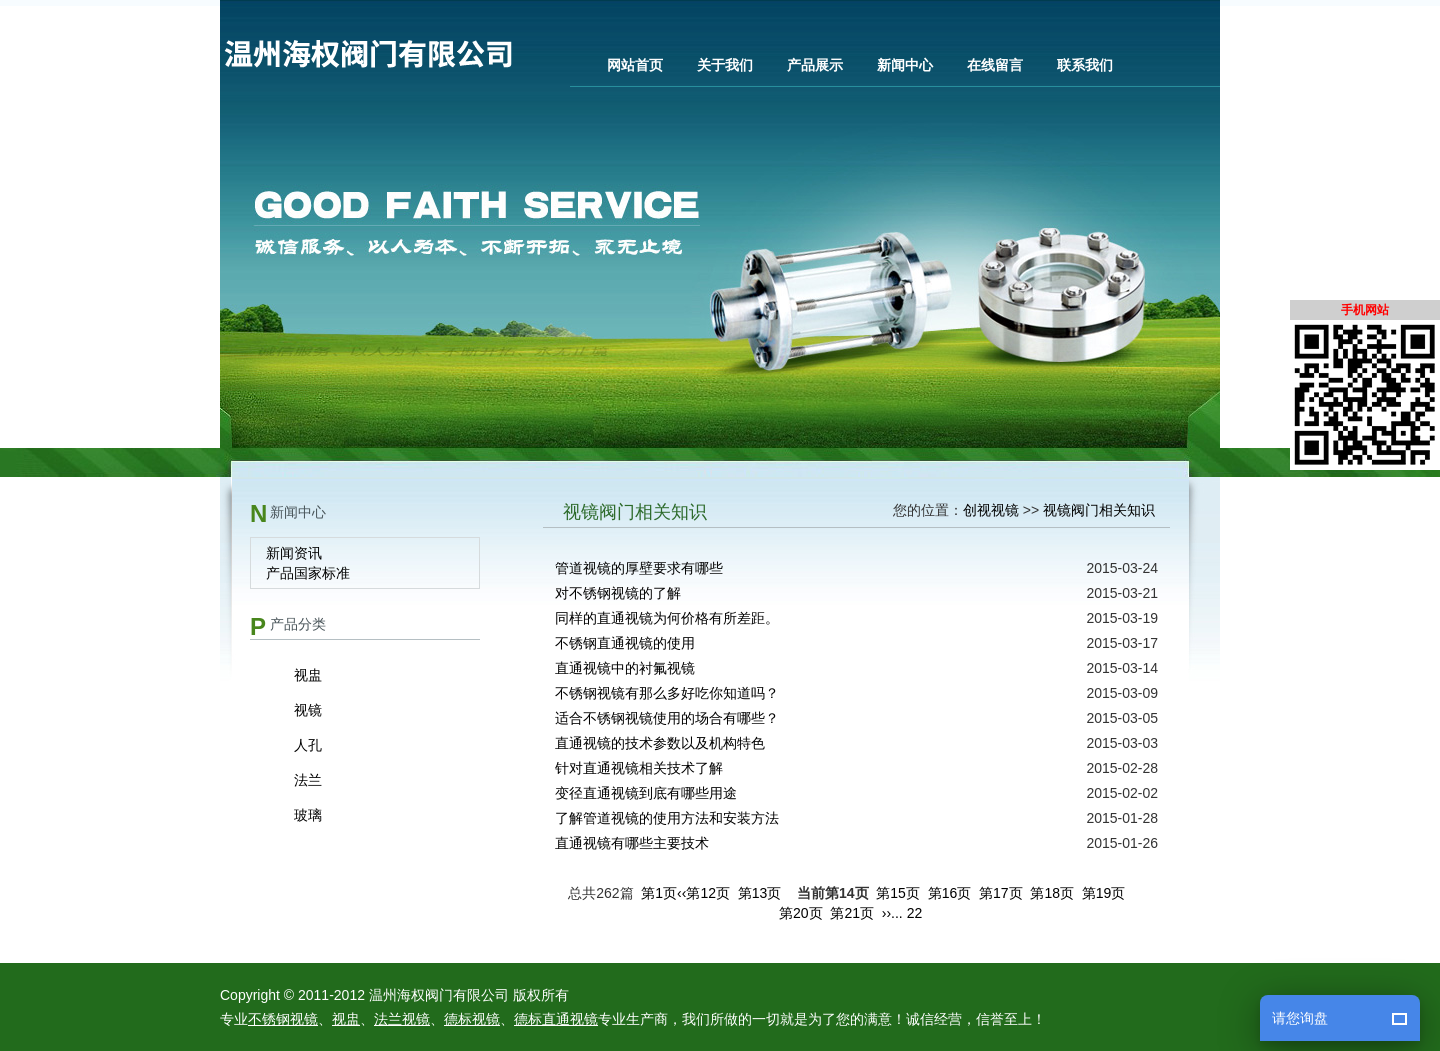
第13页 (760, 893)
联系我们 (1085, 65)
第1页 (659, 893)
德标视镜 (472, 1019)
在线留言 (995, 65)
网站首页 (635, 65)
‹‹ (681, 893)
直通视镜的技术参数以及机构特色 (660, 743)
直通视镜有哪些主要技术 (632, 843)
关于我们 (725, 65)
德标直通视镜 (556, 1019)
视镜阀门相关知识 (1099, 510)
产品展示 (815, 65)
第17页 (1001, 893)
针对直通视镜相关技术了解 (639, 768)
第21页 (852, 913)
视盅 (308, 675)
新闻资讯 (294, 553)
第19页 (1104, 893)
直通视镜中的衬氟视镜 (625, 668)
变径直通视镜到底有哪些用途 (646, 793)
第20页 (801, 913)
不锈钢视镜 (283, 1019)
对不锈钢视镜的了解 (618, 593)
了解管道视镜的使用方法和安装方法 (667, 818)
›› (886, 913)
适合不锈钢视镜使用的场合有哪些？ (667, 718)
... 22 (906, 913)
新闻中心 (905, 65)
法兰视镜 (402, 1019)
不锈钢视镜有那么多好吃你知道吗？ (667, 693)
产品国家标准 (308, 573)
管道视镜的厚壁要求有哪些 (639, 568)
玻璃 (308, 815)
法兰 (308, 780)
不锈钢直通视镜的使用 (625, 643)
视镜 (308, 710)
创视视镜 (991, 510)
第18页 (1052, 893)
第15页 (898, 893)
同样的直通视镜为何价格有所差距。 (667, 618)
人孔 (308, 745)
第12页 (708, 893)
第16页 (950, 893)
